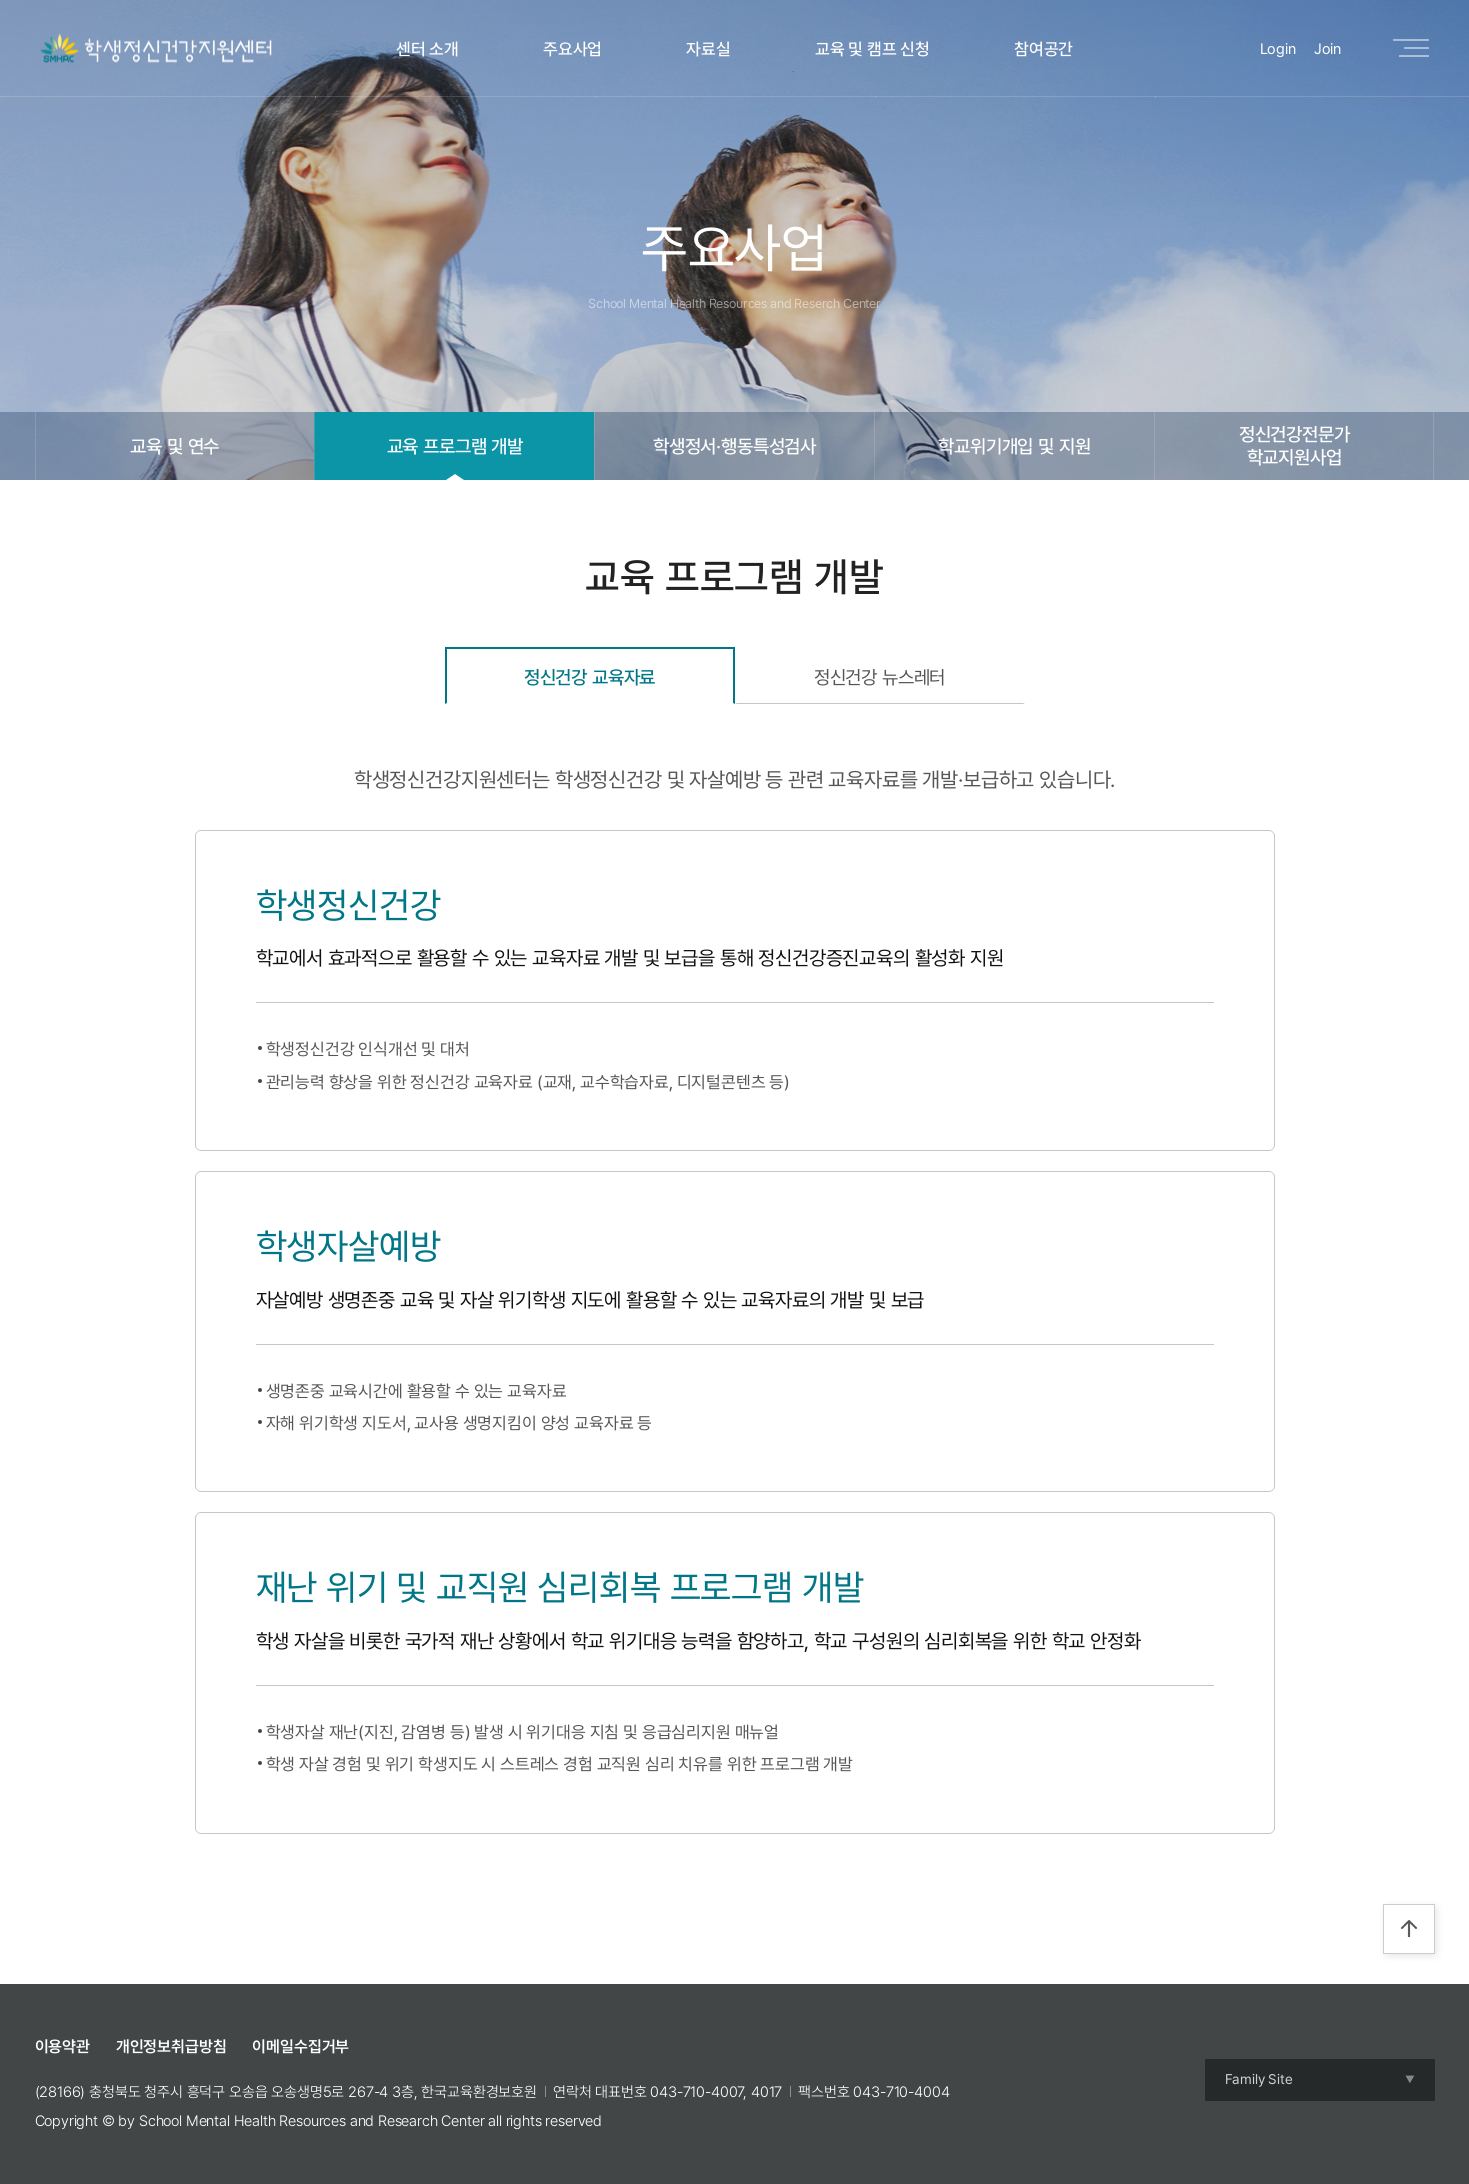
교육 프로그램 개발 (455, 446)
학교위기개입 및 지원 (1014, 446)
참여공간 (1043, 49)
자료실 (708, 49)
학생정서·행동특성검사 (734, 446)
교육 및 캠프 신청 (872, 49)
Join (1327, 49)
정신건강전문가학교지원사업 (1294, 445)
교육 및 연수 (174, 446)
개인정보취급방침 (171, 2046)
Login (1278, 49)
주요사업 (572, 49)
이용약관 (62, 2046)
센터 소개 (427, 49)
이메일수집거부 (300, 2046)
